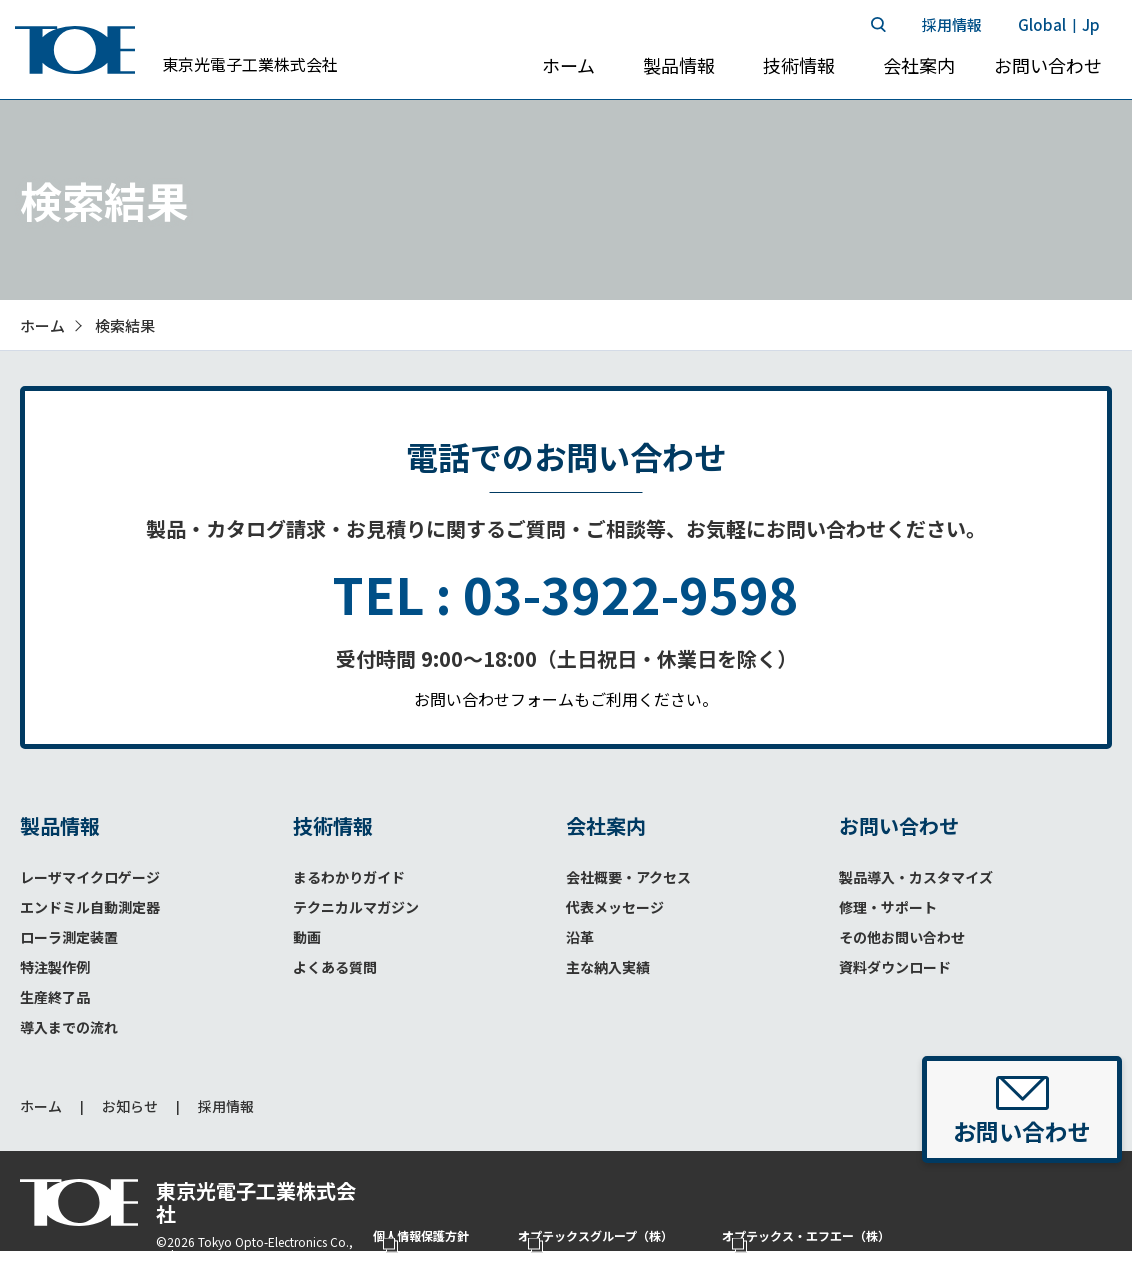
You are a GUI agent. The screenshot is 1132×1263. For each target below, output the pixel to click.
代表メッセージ (615, 907)
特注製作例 (55, 967)
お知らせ (130, 1106)
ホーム (41, 1106)
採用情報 (226, 1106)
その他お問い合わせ (902, 937)
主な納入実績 (608, 967)
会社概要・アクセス (628, 877)
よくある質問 (335, 967)
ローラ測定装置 (69, 937)
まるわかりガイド (349, 877)
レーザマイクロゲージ (90, 877)
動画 (307, 937)
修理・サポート (888, 907)
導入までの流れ (69, 1027)
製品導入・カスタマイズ (916, 877)
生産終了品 (55, 997)
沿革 (580, 937)
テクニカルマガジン (356, 907)
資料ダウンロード (895, 967)
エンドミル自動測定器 (90, 907)
